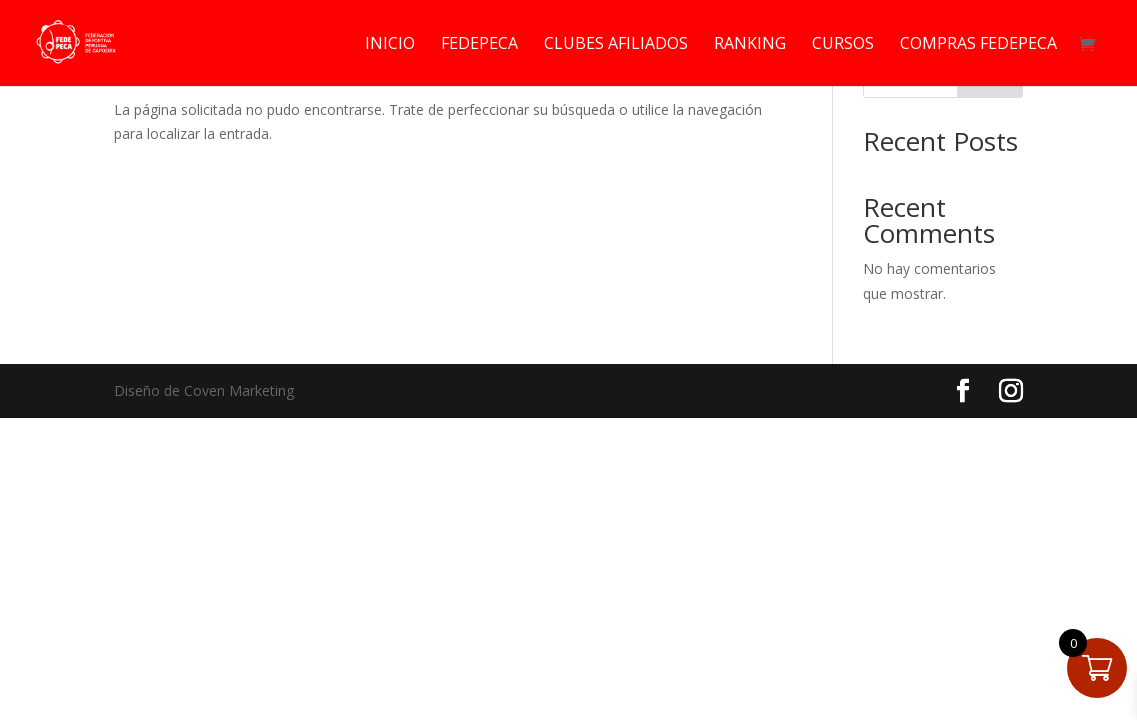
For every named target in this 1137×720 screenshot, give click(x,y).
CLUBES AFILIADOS (616, 45)
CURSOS (843, 45)
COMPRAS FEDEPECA (978, 45)
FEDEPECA (479, 45)
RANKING (750, 45)
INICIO (390, 45)
